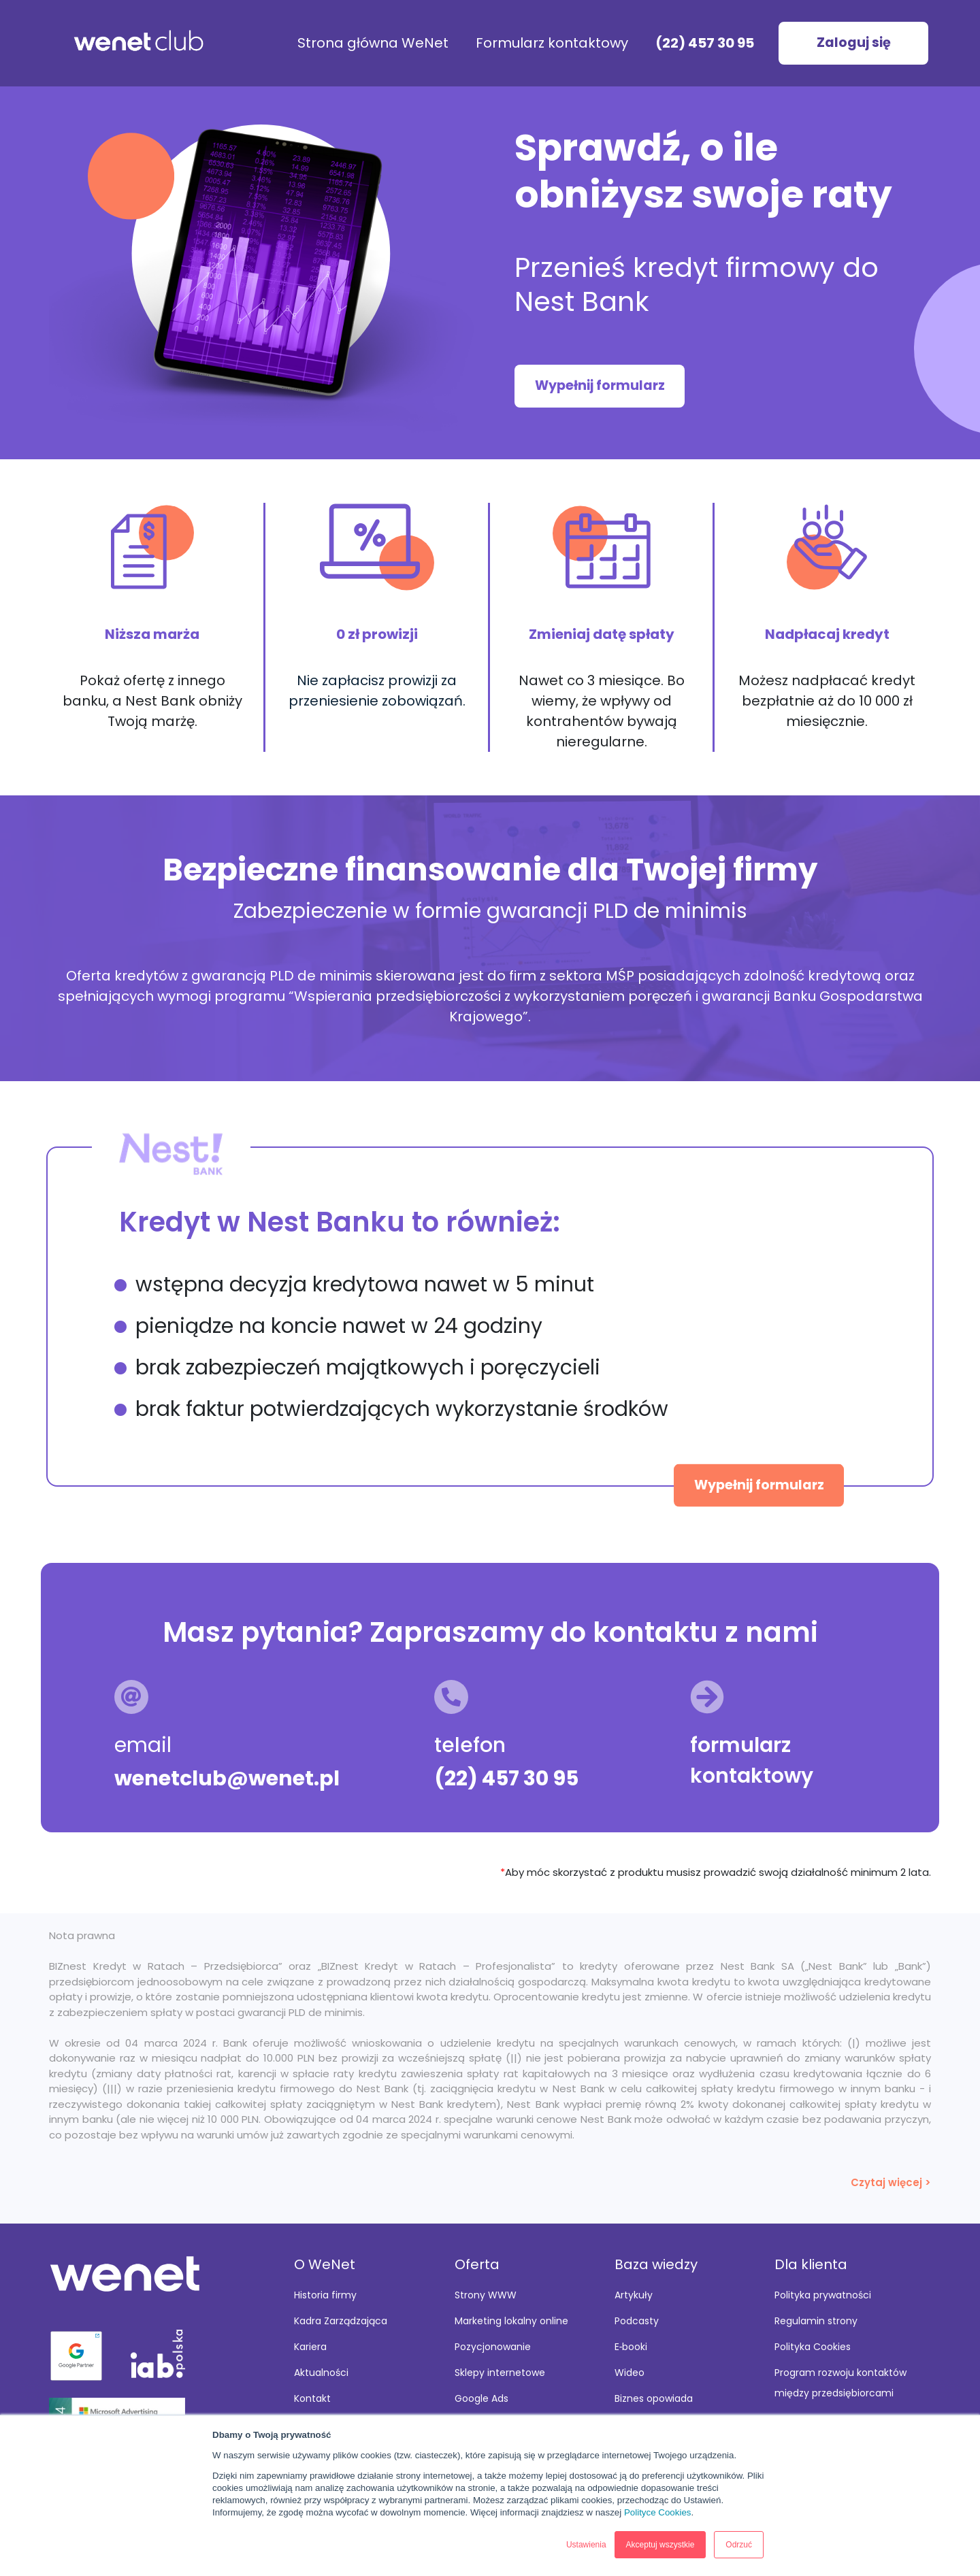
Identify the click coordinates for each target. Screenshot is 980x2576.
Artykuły (634, 2295)
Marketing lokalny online (511, 2321)
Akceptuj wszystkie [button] (660, 2544)
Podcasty (637, 2321)
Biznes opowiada (654, 2398)
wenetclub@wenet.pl (227, 1778)
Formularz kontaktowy (552, 42)
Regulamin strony (816, 2321)
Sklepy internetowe (500, 2372)
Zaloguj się (854, 42)
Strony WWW (486, 2295)
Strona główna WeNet (372, 42)
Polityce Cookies (657, 2512)
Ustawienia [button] (586, 2544)
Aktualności (321, 2372)
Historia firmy (325, 2295)
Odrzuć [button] (738, 2544)
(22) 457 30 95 (704, 42)
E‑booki (631, 2347)
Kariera (310, 2347)
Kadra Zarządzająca (340, 2321)
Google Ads (481, 2398)
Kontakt (312, 2398)
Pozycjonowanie (493, 2347)
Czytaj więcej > (891, 2182)
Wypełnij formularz (600, 385)
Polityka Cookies (812, 2347)
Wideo (629, 2372)
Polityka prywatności (822, 2295)
